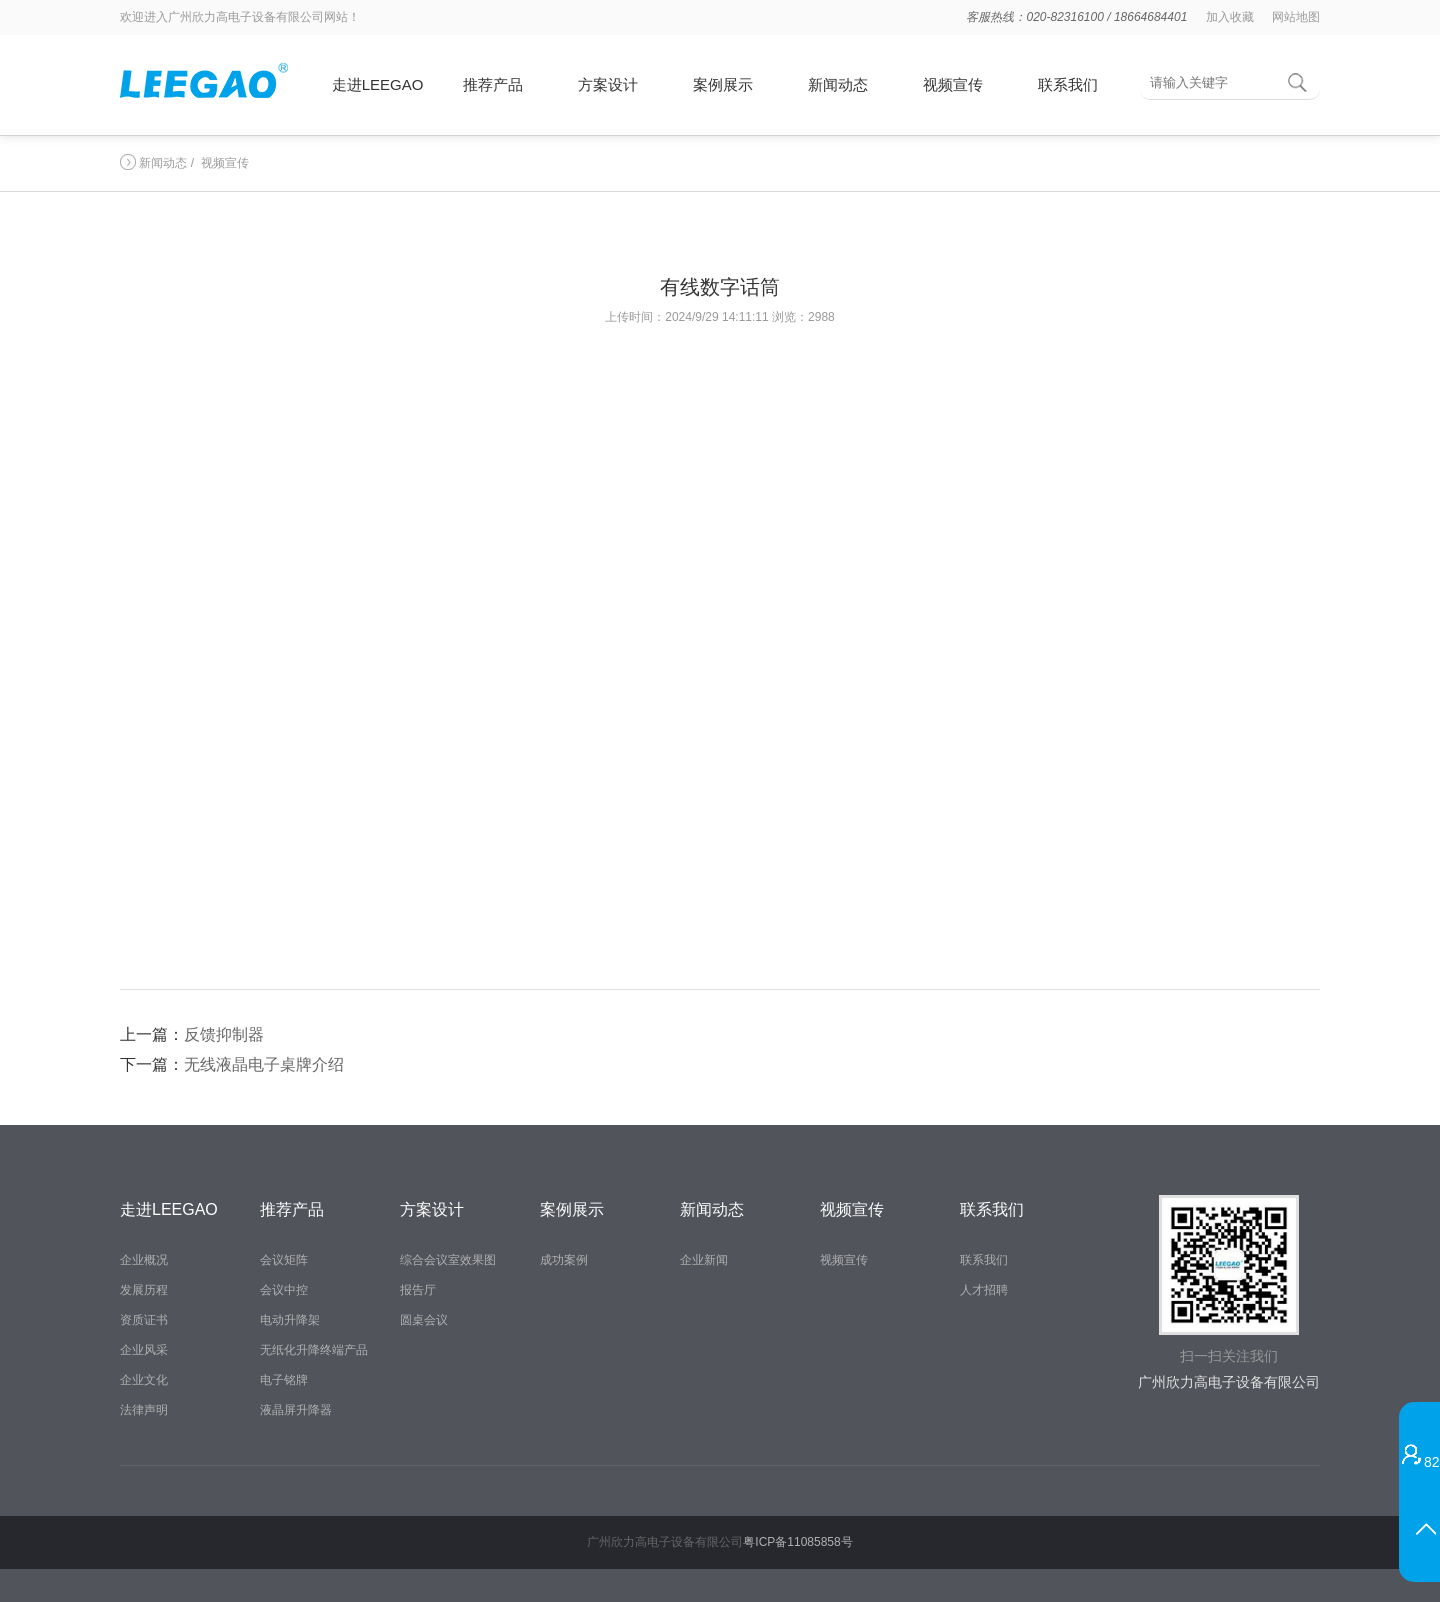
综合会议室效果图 (448, 1260)
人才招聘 (984, 1290)
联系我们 (1068, 84)
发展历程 (144, 1290)
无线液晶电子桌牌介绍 (264, 1064)
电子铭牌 (284, 1380)
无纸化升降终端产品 (314, 1350)
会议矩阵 (284, 1260)
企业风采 (144, 1350)
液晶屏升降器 (296, 1410)
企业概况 (144, 1260)
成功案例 (564, 1260)
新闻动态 (838, 84)
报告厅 (418, 1290)
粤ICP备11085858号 (797, 1542)
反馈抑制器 (224, 1034)
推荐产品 (493, 84)
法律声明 (144, 1410)
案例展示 (723, 84)
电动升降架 (290, 1320)
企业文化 (144, 1380)
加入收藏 (1230, 17)
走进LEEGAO (378, 84)
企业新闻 (704, 1260)
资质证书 (144, 1320)
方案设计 (608, 84)
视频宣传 (953, 84)
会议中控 (284, 1290)
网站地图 (1296, 17)
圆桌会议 (424, 1320)
